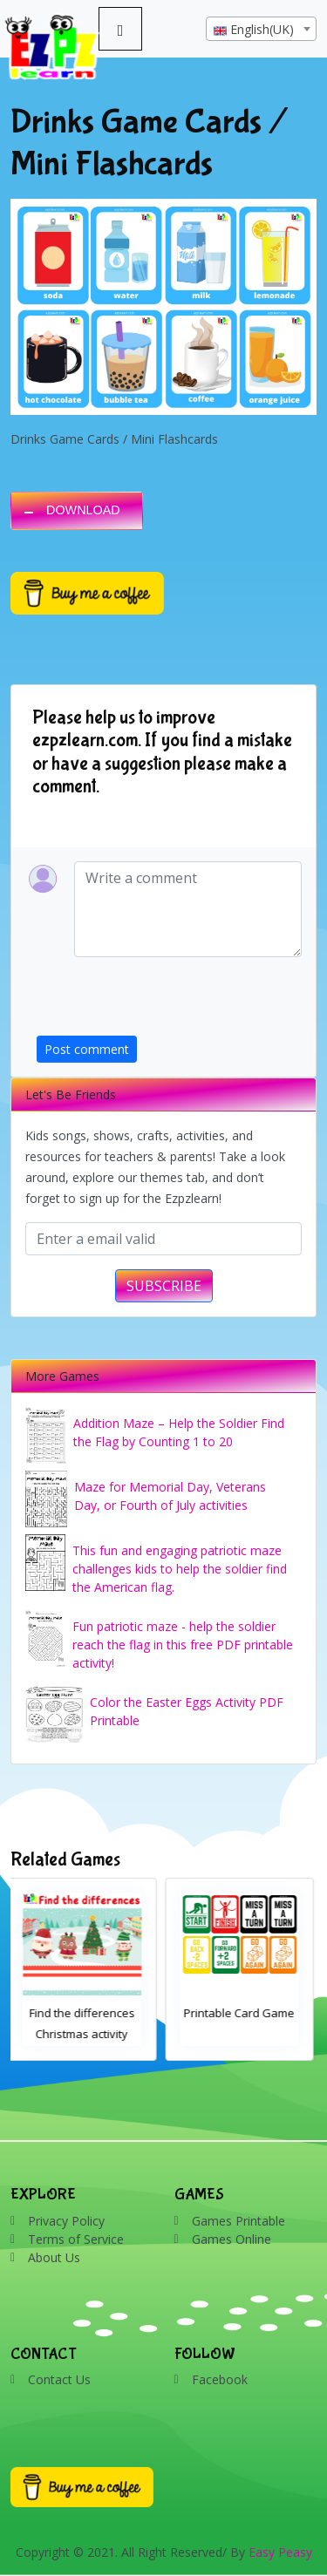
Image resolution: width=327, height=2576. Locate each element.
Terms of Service (76, 2239)
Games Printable (238, 2220)
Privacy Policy (66, 2220)
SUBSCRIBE (163, 1285)
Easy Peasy (280, 2552)
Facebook (220, 2379)
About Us (54, 2257)
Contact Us (59, 2379)
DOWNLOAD (83, 510)
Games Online (231, 2239)
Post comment (86, 1049)
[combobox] (261, 29)
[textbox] (261, 29)
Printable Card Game (242, 2013)
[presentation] (169, 1002)
